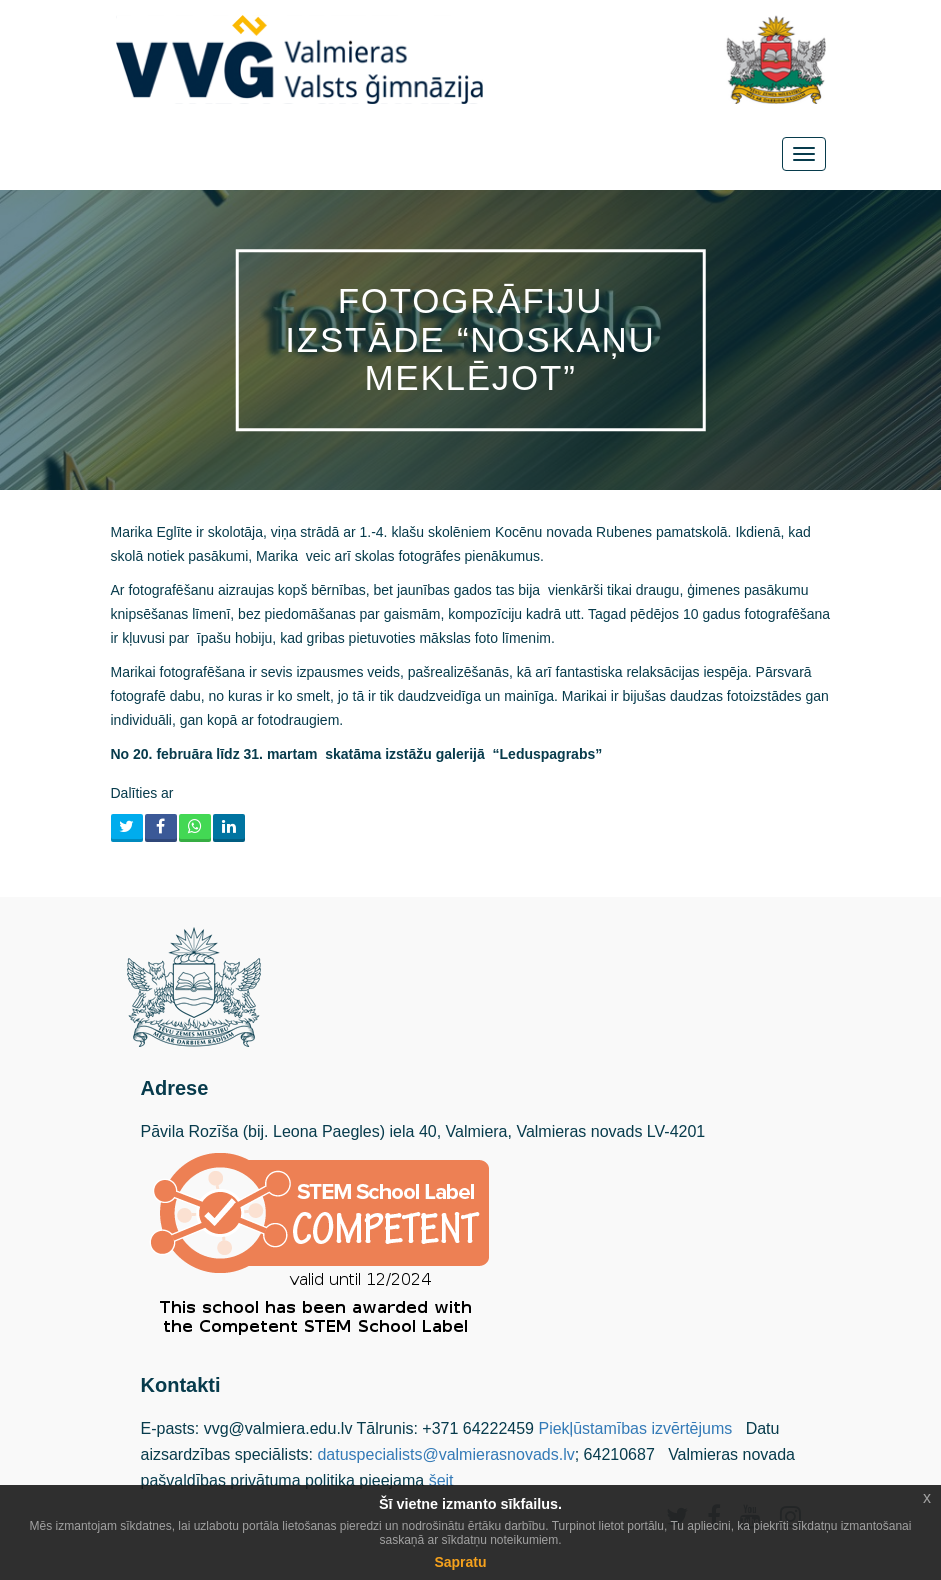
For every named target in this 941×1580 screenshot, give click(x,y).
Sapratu (460, 1562)
